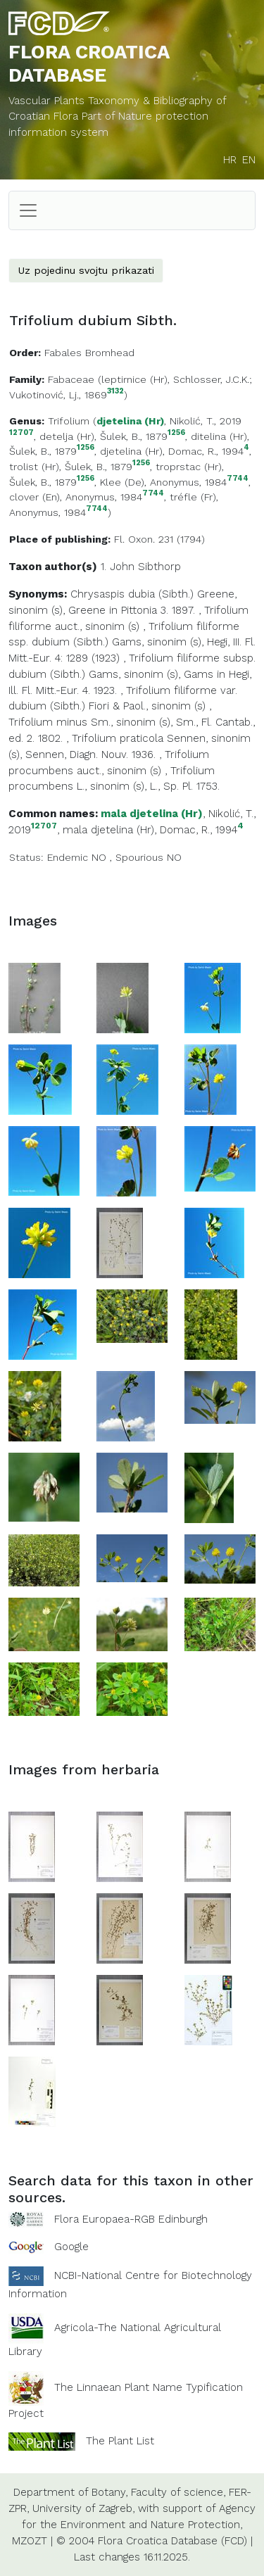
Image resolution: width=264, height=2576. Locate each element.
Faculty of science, (178, 2492)
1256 (176, 433)
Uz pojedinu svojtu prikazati (86, 270)
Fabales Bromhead (89, 352)
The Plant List (120, 2441)
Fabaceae (71, 379)
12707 (21, 433)
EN (249, 159)
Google (71, 2246)
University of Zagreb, (83, 2508)
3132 (115, 392)
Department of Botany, (70, 2492)
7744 (238, 479)
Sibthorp (159, 566)
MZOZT (29, 2540)
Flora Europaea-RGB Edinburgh (131, 2219)
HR (230, 159)
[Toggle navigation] (28, 210)
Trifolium (68, 421)
